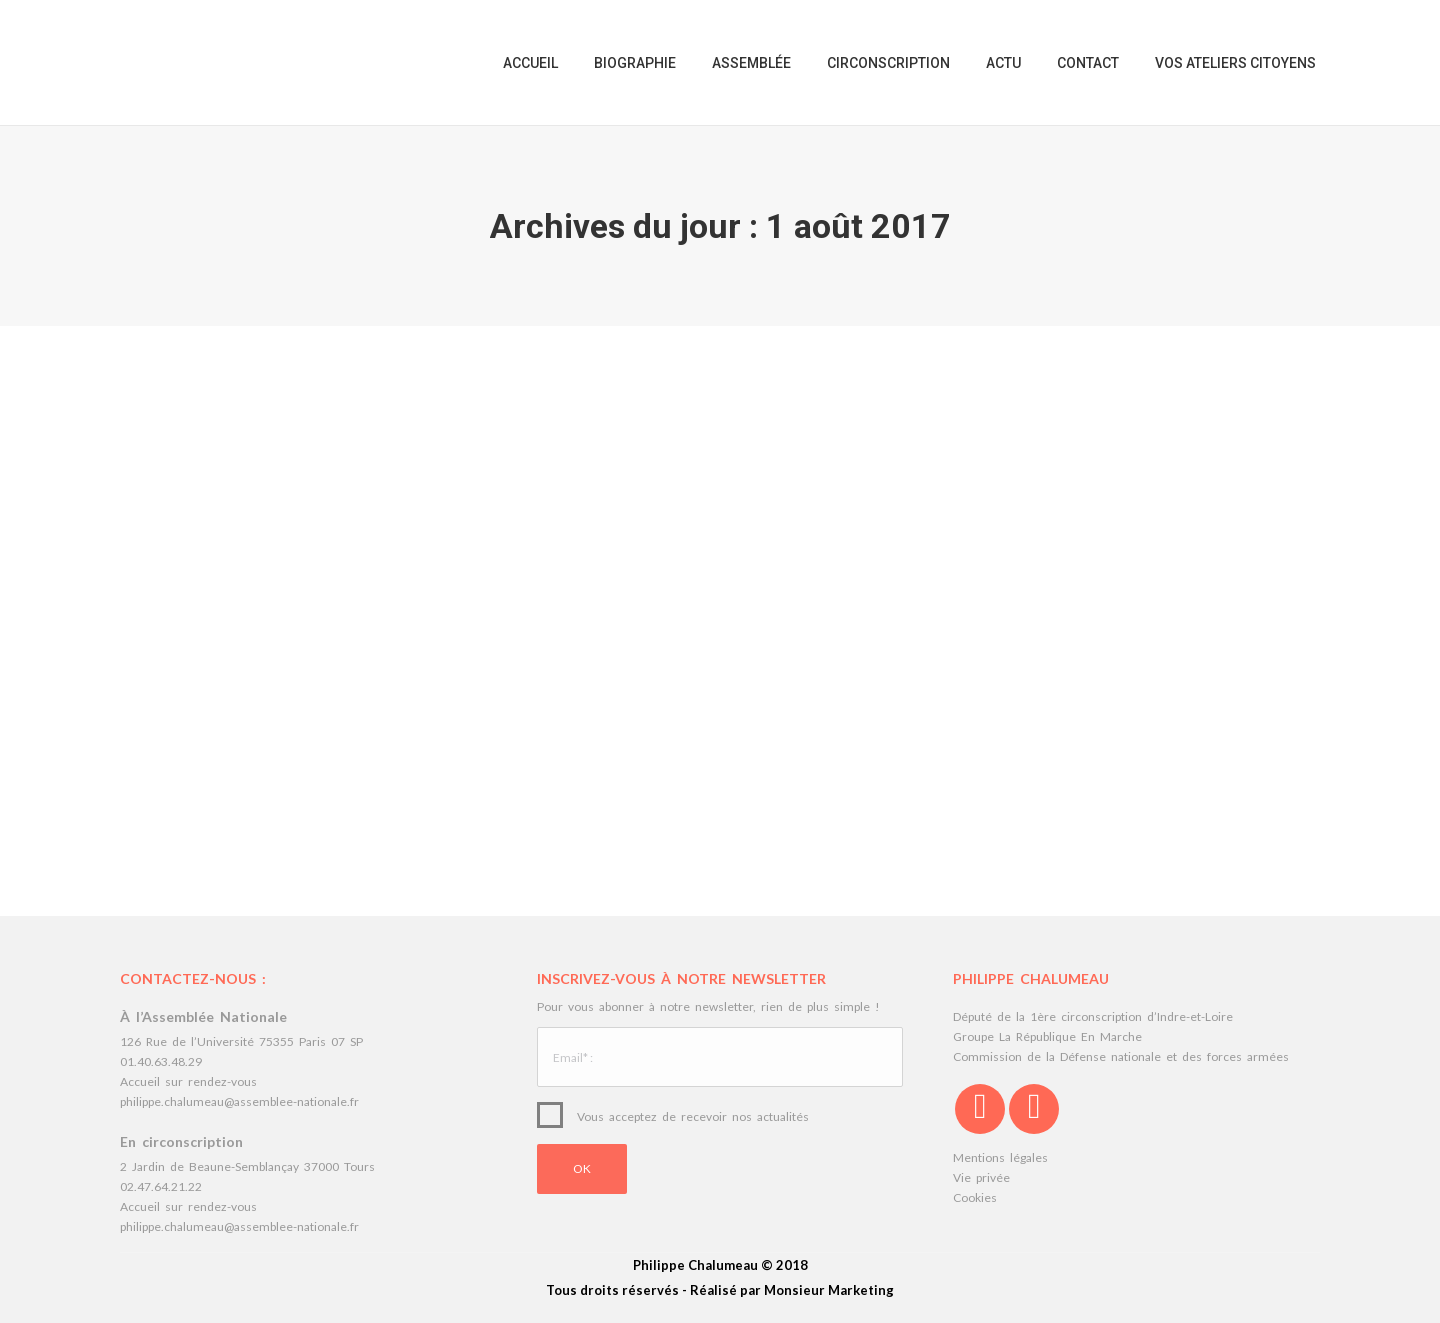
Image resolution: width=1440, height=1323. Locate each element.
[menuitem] (530, 62)
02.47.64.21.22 (161, 1186)
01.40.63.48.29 (161, 1061)
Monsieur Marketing (829, 1290)
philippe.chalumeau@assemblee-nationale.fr (239, 1101)
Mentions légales (1000, 1157)
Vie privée (981, 1177)
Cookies (975, 1197)
